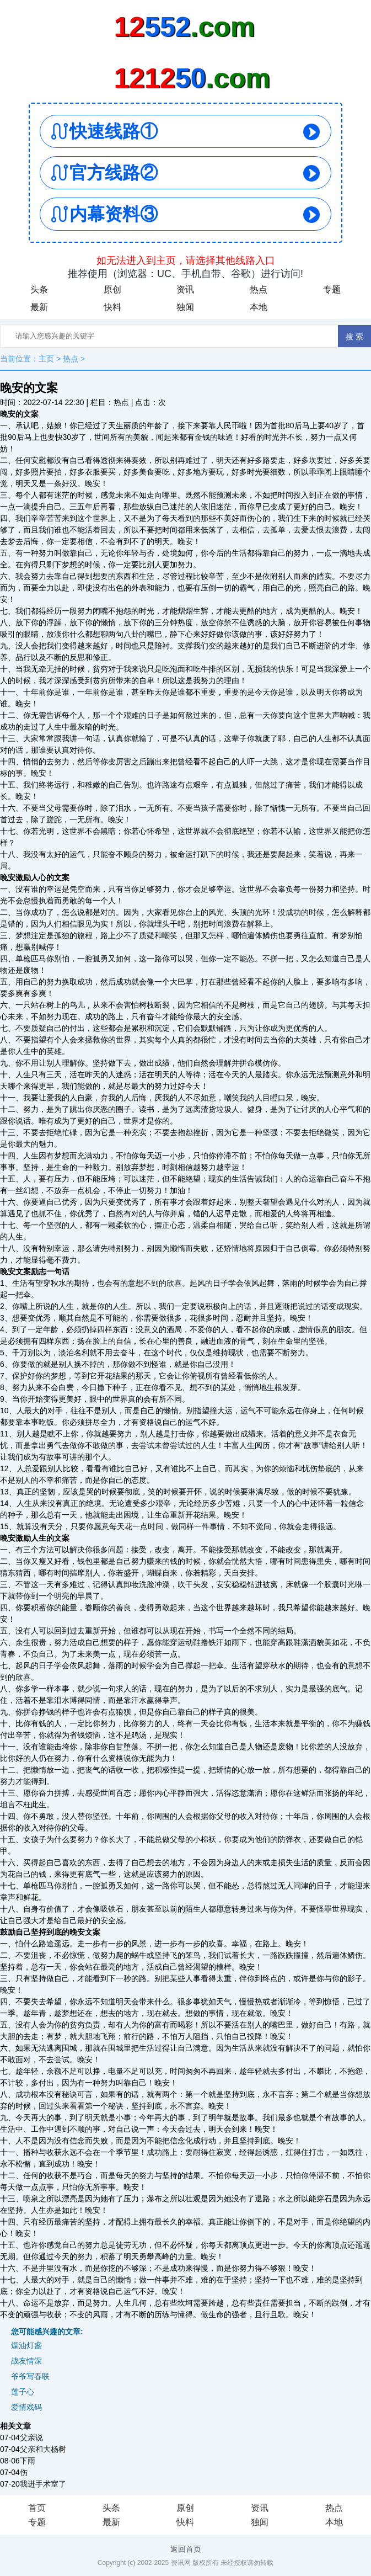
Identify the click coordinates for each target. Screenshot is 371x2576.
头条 (39, 289)
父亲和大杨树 (43, 2449)
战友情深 (26, 2360)
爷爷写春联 (30, 2376)
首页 (37, 2508)
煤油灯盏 (26, 2345)
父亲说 (31, 2437)
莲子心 (22, 2391)
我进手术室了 (43, 2483)
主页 (46, 358)
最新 (39, 307)
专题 (332, 289)
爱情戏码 (26, 2407)
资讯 (185, 289)
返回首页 (185, 2549)
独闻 (185, 307)
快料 (112, 307)
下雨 (27, 2460)
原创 (112, 289)
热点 (258, 289)
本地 (258, 307)
